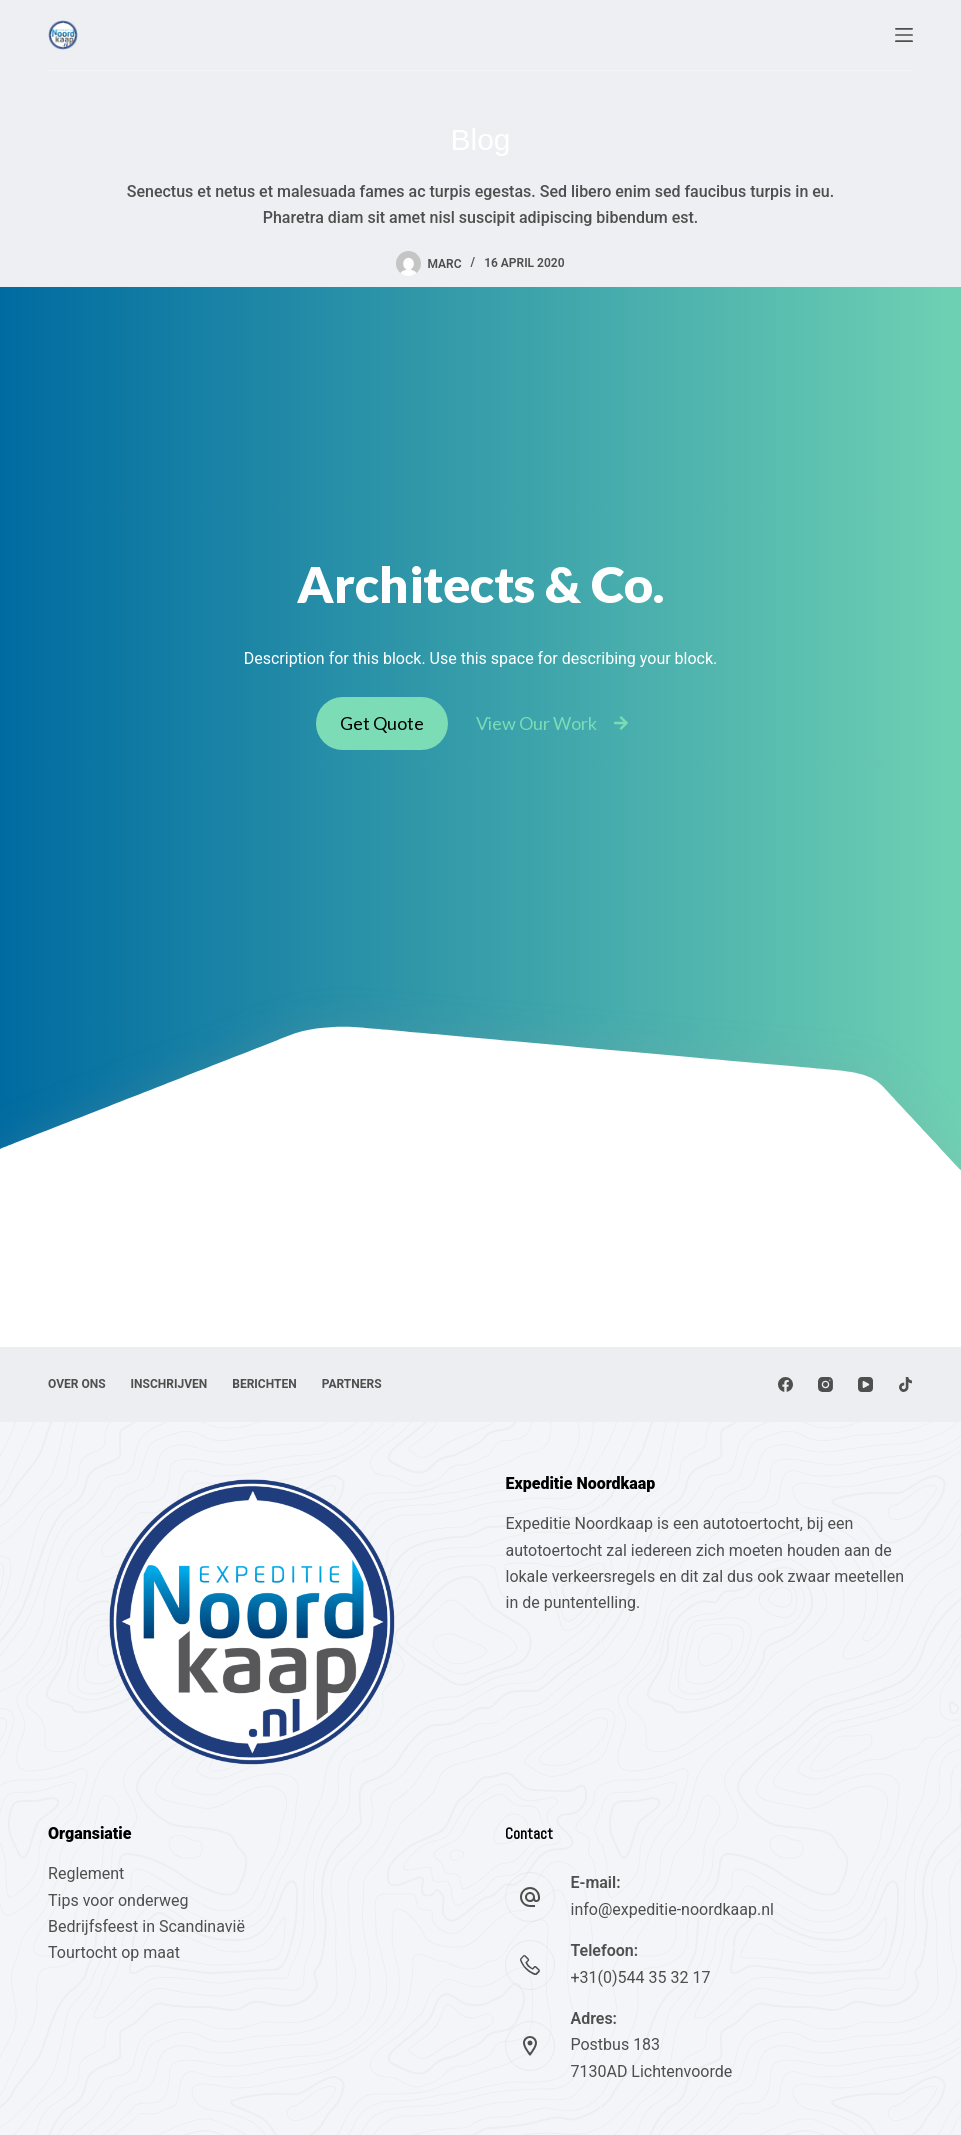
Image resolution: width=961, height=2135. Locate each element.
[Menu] (904, 35)
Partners (352, 1384)
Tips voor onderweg (118, 1900)
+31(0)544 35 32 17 (640, 1977)
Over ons (77, 1384)
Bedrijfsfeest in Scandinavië (146, 1926)
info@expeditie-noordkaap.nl (671, 1909)
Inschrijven (169, 1384)
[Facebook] (785, 1384)
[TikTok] (905, 1384)
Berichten (264, 1384)
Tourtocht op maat (116, 1952)
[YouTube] (865, 1384)
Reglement (86, 1873)
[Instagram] (825, 1384)
